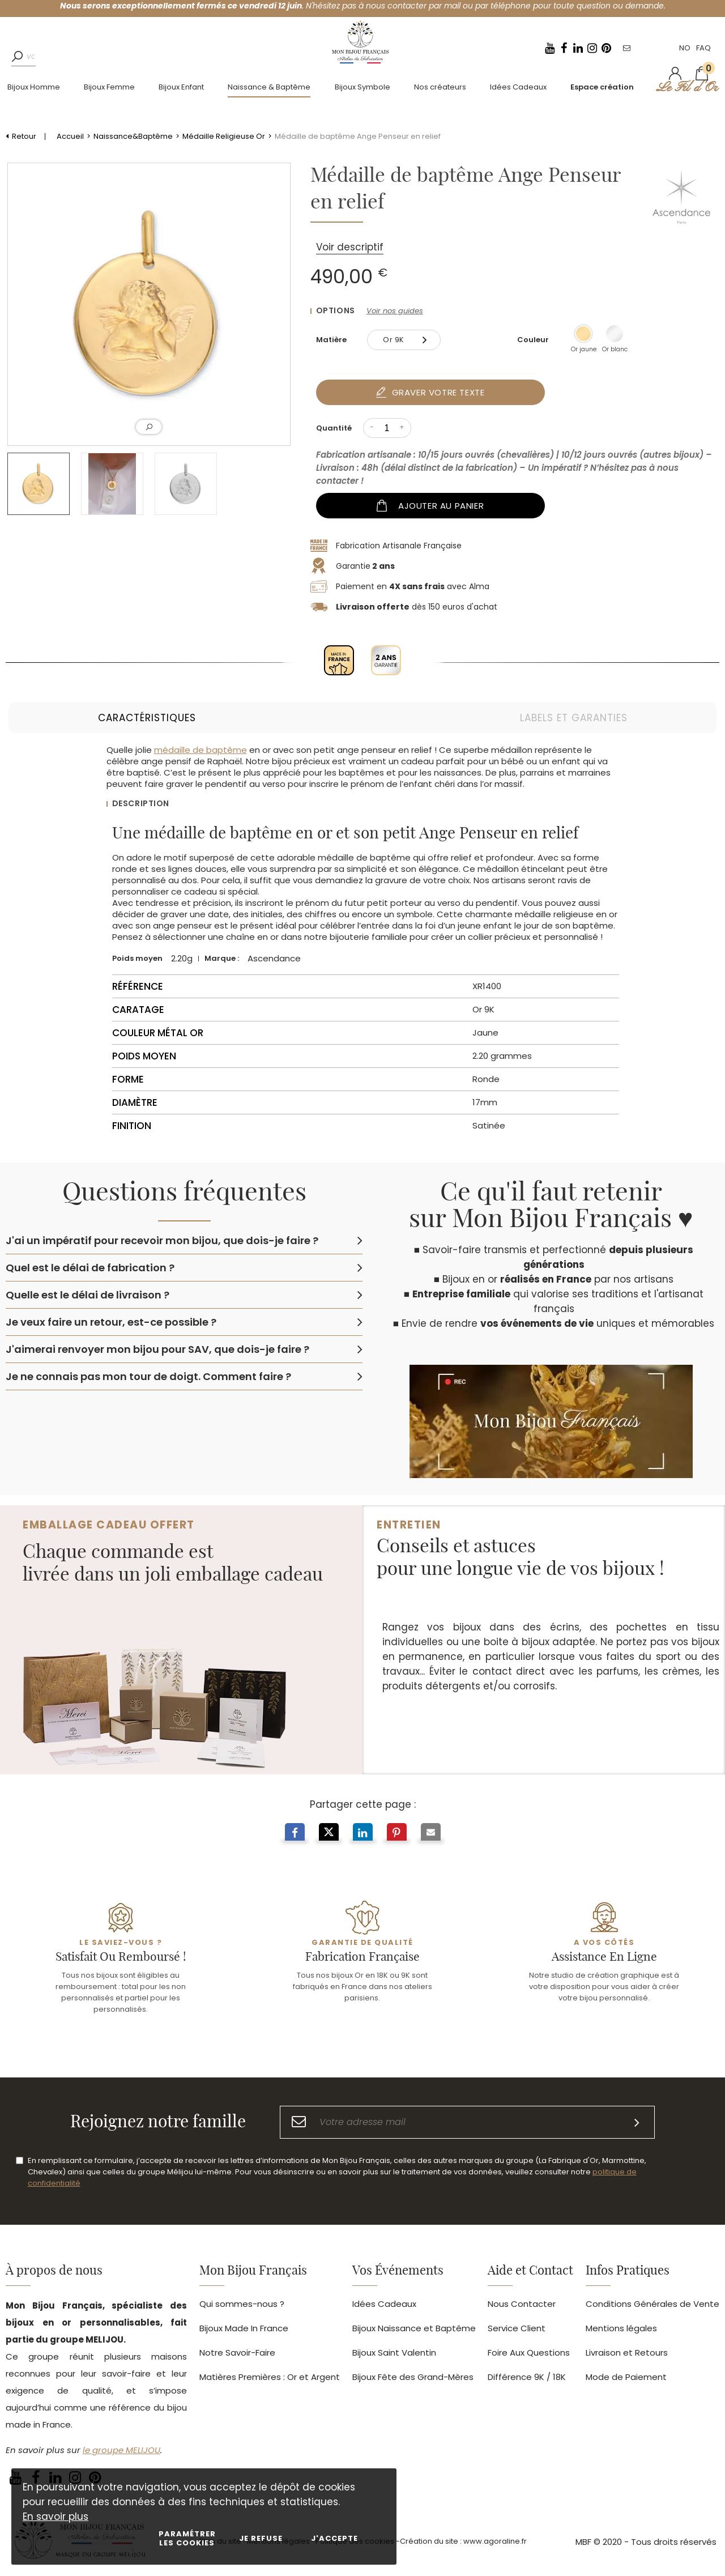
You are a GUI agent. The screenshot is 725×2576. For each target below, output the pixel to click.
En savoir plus (55, 2516)
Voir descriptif (349, 247)
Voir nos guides (394, 310)
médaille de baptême (200, 750)
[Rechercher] (20, 64)
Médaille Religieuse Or (223, 136)
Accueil (70, 136)
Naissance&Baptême (133, 136)
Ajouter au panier (432, 506)
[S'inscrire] (637, 2140)
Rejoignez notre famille (158, 2140)
